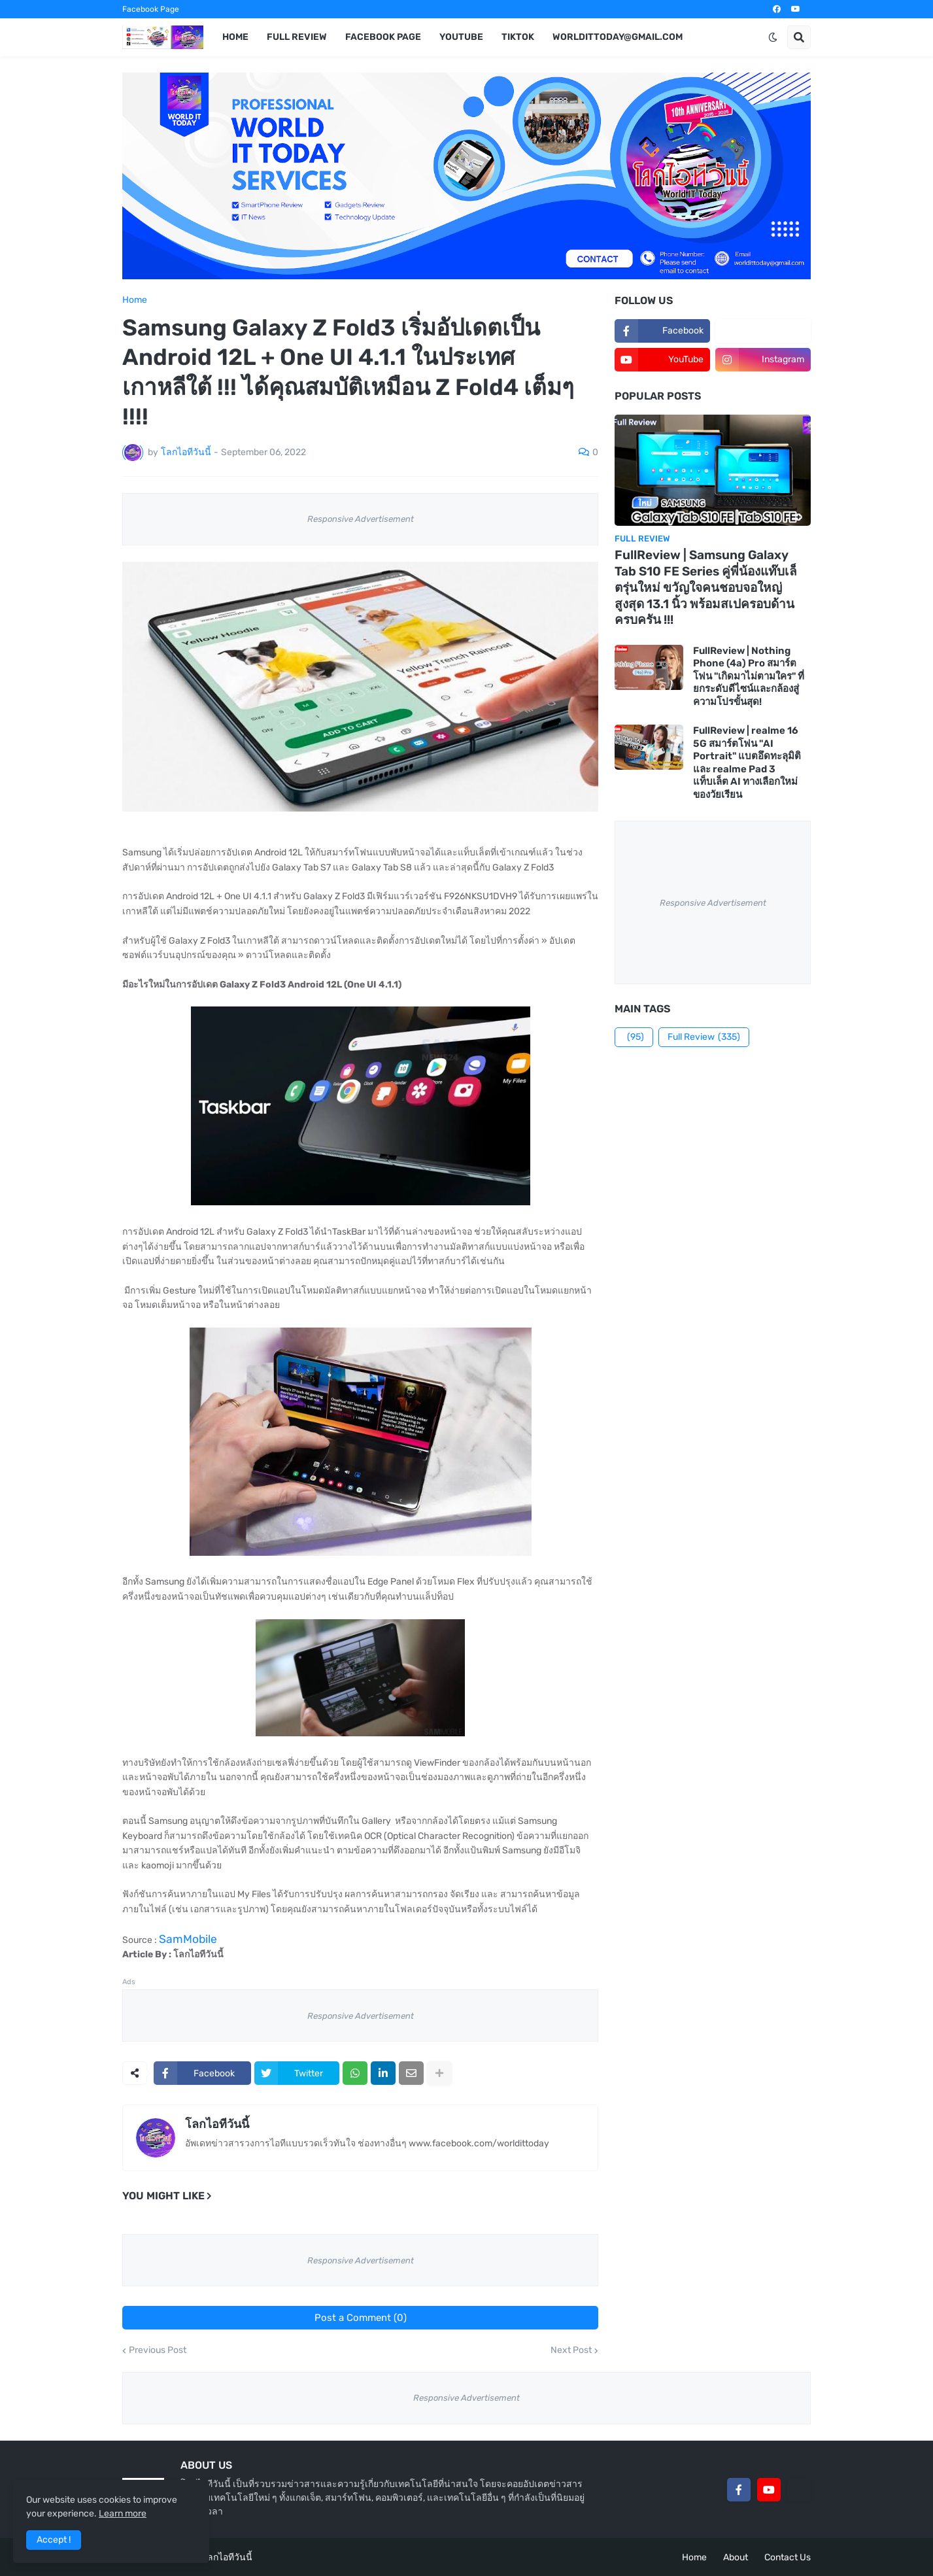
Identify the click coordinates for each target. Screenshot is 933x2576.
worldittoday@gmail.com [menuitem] (617, 37)
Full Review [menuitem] (297, 37)
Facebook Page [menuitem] (383, 37)
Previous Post (157, 2350)
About (735, 2557)
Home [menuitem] (235, 37)
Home (134, 300)
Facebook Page (150, 9)
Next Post (571, 2350)
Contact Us (787, 2557)
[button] (772, 37)
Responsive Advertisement (360, 519)
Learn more (122, 2513)
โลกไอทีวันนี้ (217, 2124)
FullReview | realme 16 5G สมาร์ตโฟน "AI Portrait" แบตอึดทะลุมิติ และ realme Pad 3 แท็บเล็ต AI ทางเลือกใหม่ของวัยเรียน (747, 762)
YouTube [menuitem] (461, 37)
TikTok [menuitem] (517, 37)
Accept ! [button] (54, 2539)
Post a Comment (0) (360, 2318)
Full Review (704, 1037)
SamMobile (188, 1939)
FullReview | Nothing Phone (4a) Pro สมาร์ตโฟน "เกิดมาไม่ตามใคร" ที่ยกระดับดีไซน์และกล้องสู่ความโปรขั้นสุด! (748, 676)
